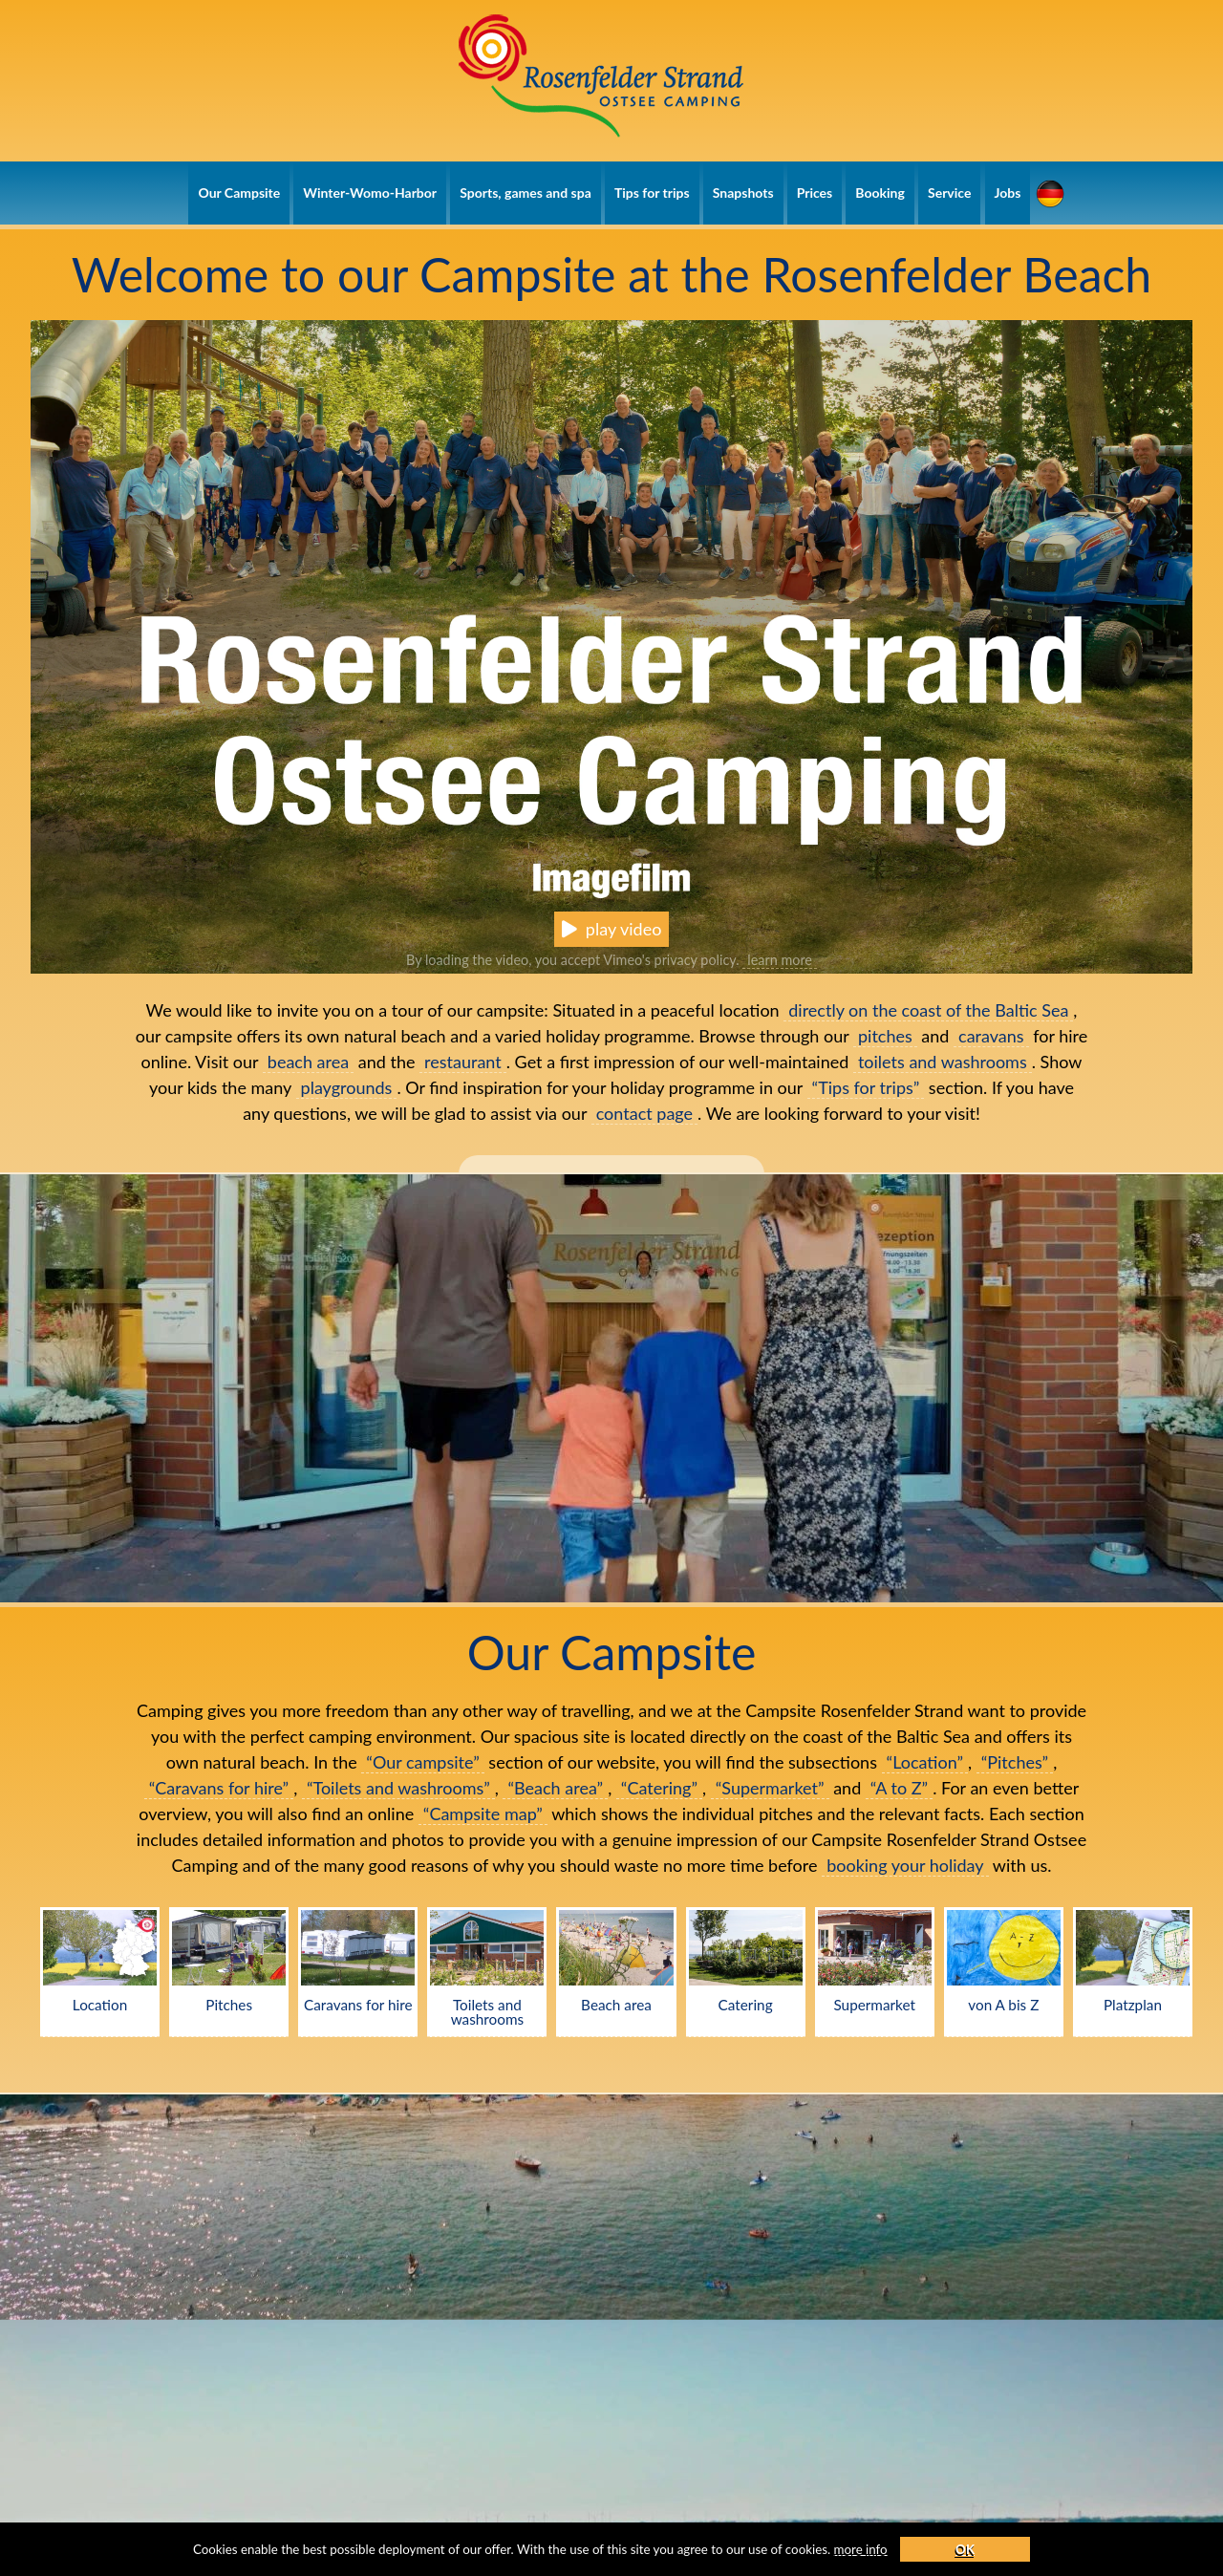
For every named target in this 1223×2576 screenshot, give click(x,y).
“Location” (925, 1761)
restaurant (463, 1061)
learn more (779, 960)
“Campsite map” (483, 1813)
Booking (880, 192)
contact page (644, 1113)
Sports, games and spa (525, 192)
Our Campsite (239, 192)
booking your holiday (904, 1865)
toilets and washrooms (942, 1061)
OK (1034, 2547)
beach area (308, 1061)
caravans (991, 1035)
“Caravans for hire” (219, 1787)
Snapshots (743, 192)
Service (949, 192)
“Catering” (659, 1787)
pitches (885, 1035)
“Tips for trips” (866, 1087)
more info (924, 2547)
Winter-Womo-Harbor (370, 192)
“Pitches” (1014, 1761)
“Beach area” (555, 1787)
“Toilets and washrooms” (398, 1787)
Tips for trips (652, 192)
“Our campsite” (422, 1761)
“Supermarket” (770, 1787)
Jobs (1008, 192)
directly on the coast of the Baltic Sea (928, 1009)
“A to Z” (899, 1787)
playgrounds (347, 1087)
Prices (815, 192)
